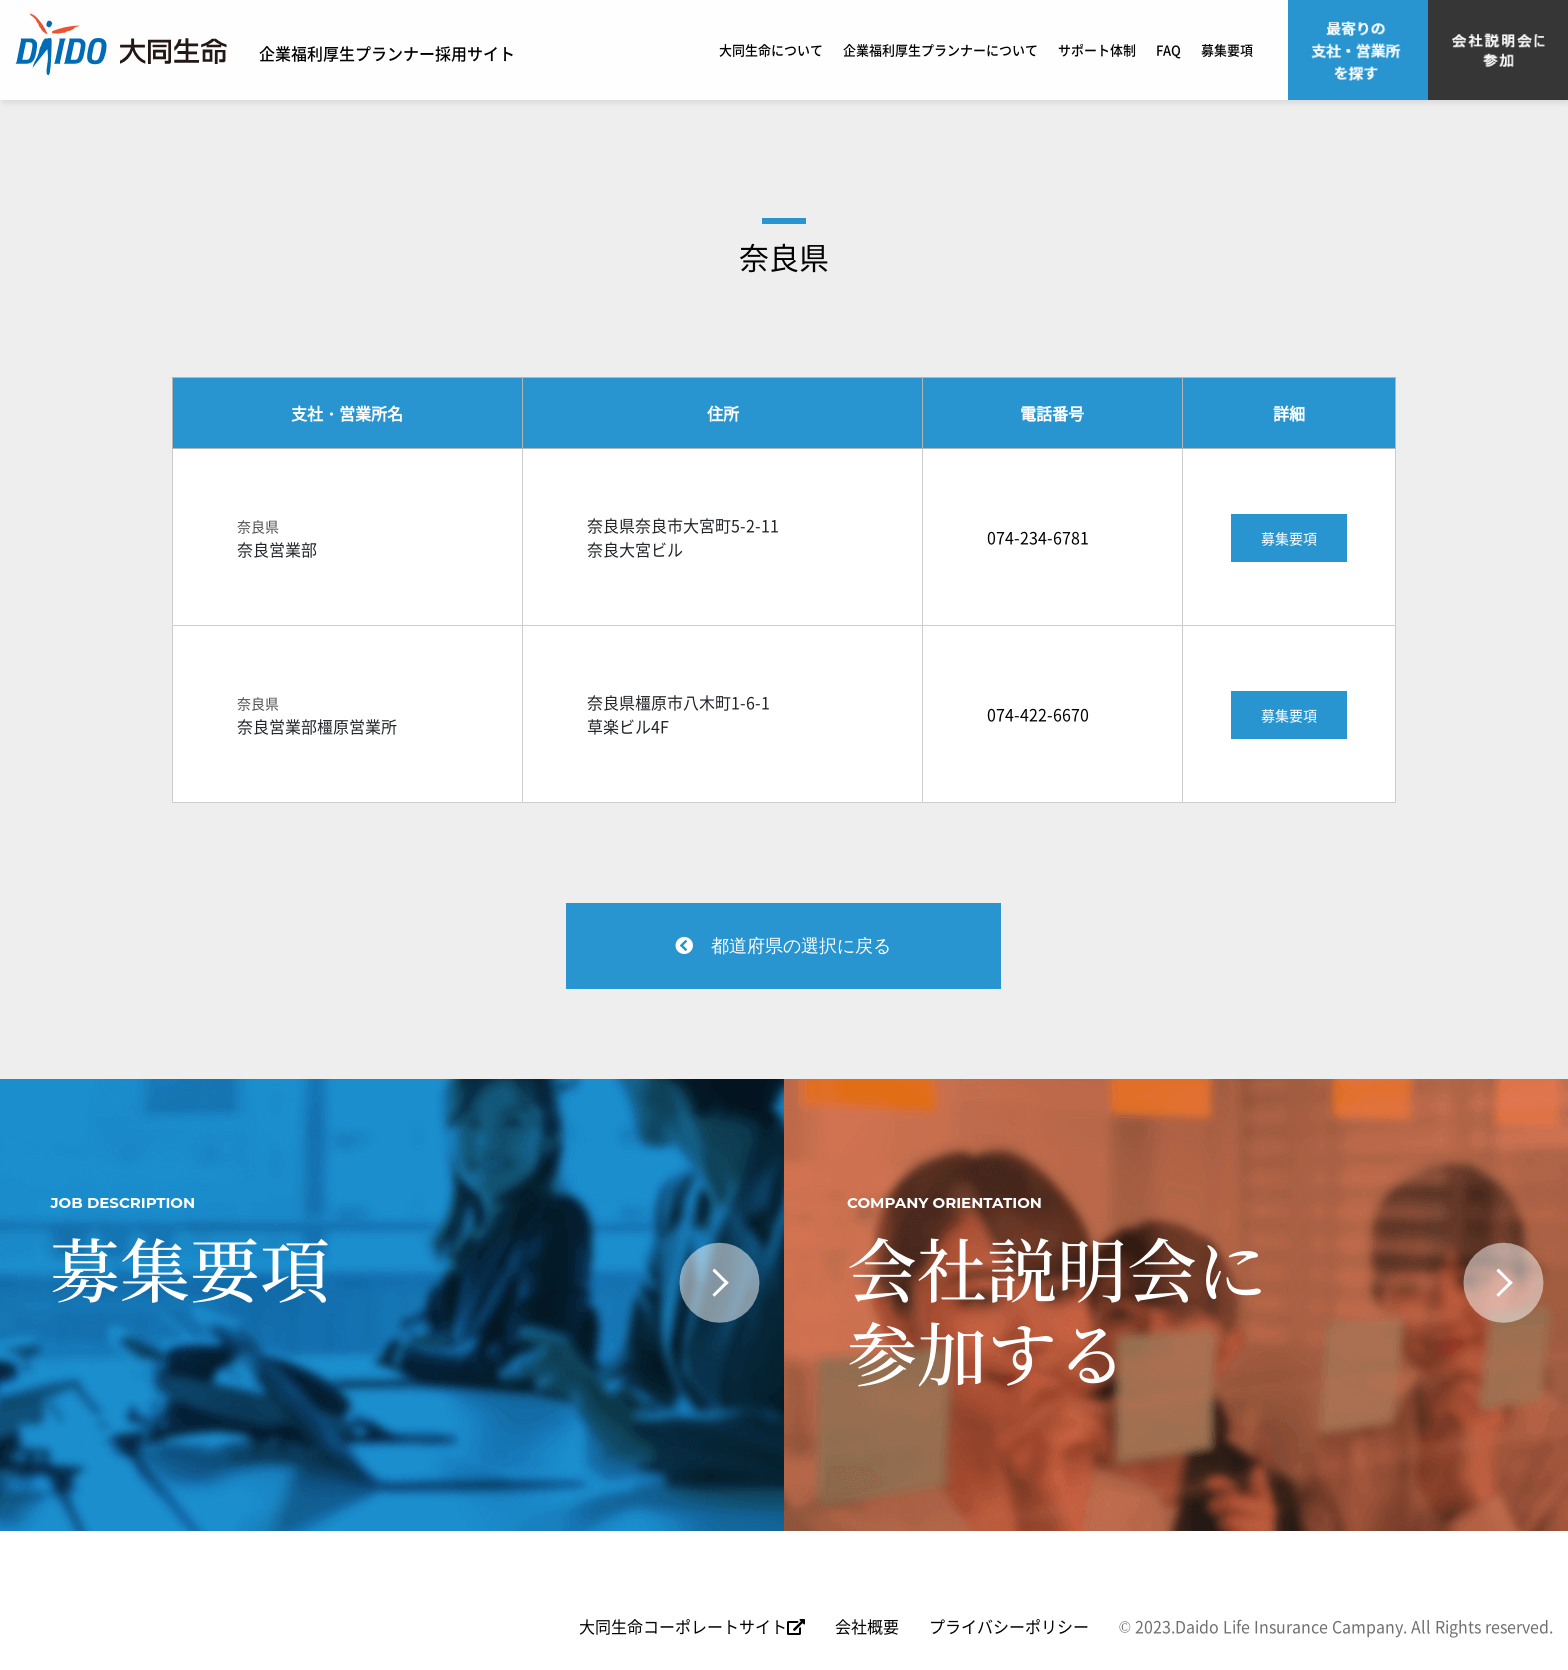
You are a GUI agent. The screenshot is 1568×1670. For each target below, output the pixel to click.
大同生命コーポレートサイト (692, 1626)
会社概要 (867, 1626)
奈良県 (784, 256)
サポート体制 (1097, 49)
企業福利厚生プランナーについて (940, 49)
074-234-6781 (1038, 537)
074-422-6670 (1038, 714)
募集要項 (1227, 49)
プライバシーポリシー (1009, 1626)
